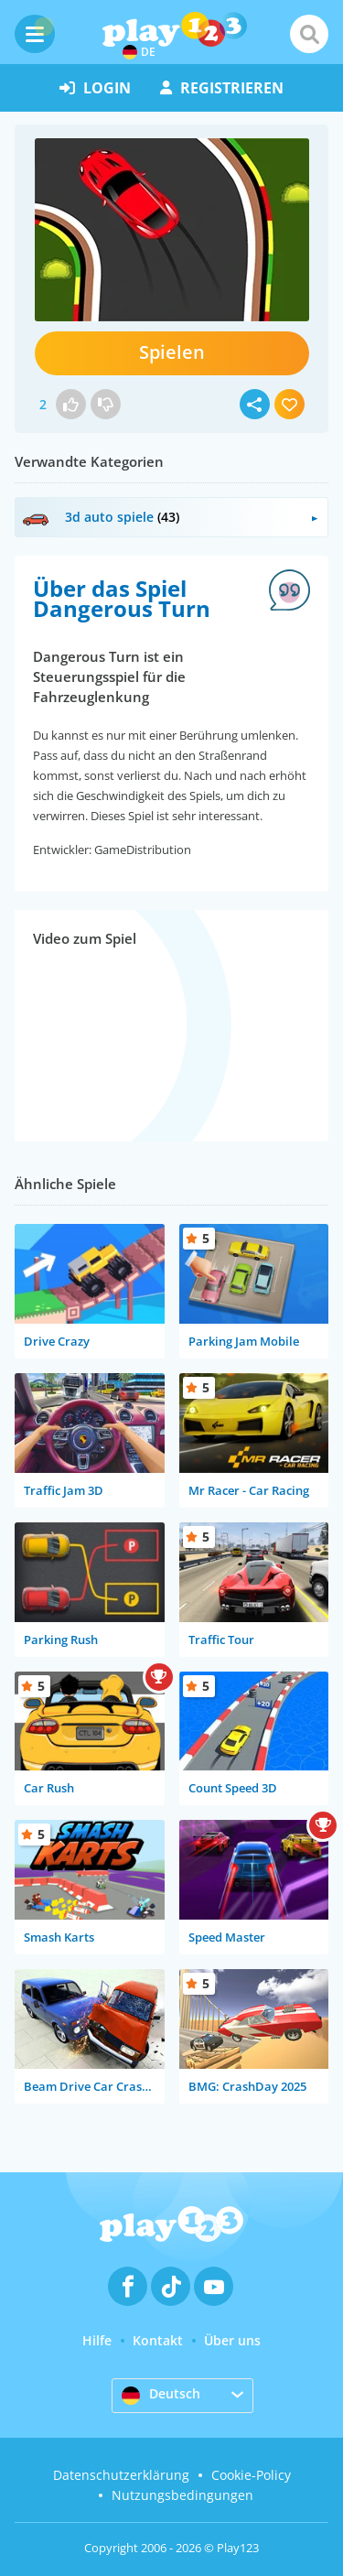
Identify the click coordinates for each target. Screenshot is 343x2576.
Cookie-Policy (251, 2475)
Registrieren (222, 88)
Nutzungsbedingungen (182, 2495)
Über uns (232, 2340)
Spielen (172, 352)
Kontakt (158, 2340)
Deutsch (161, 2395)
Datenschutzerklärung (121, 2475)
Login (95, 88)
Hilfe (97, 2340)
